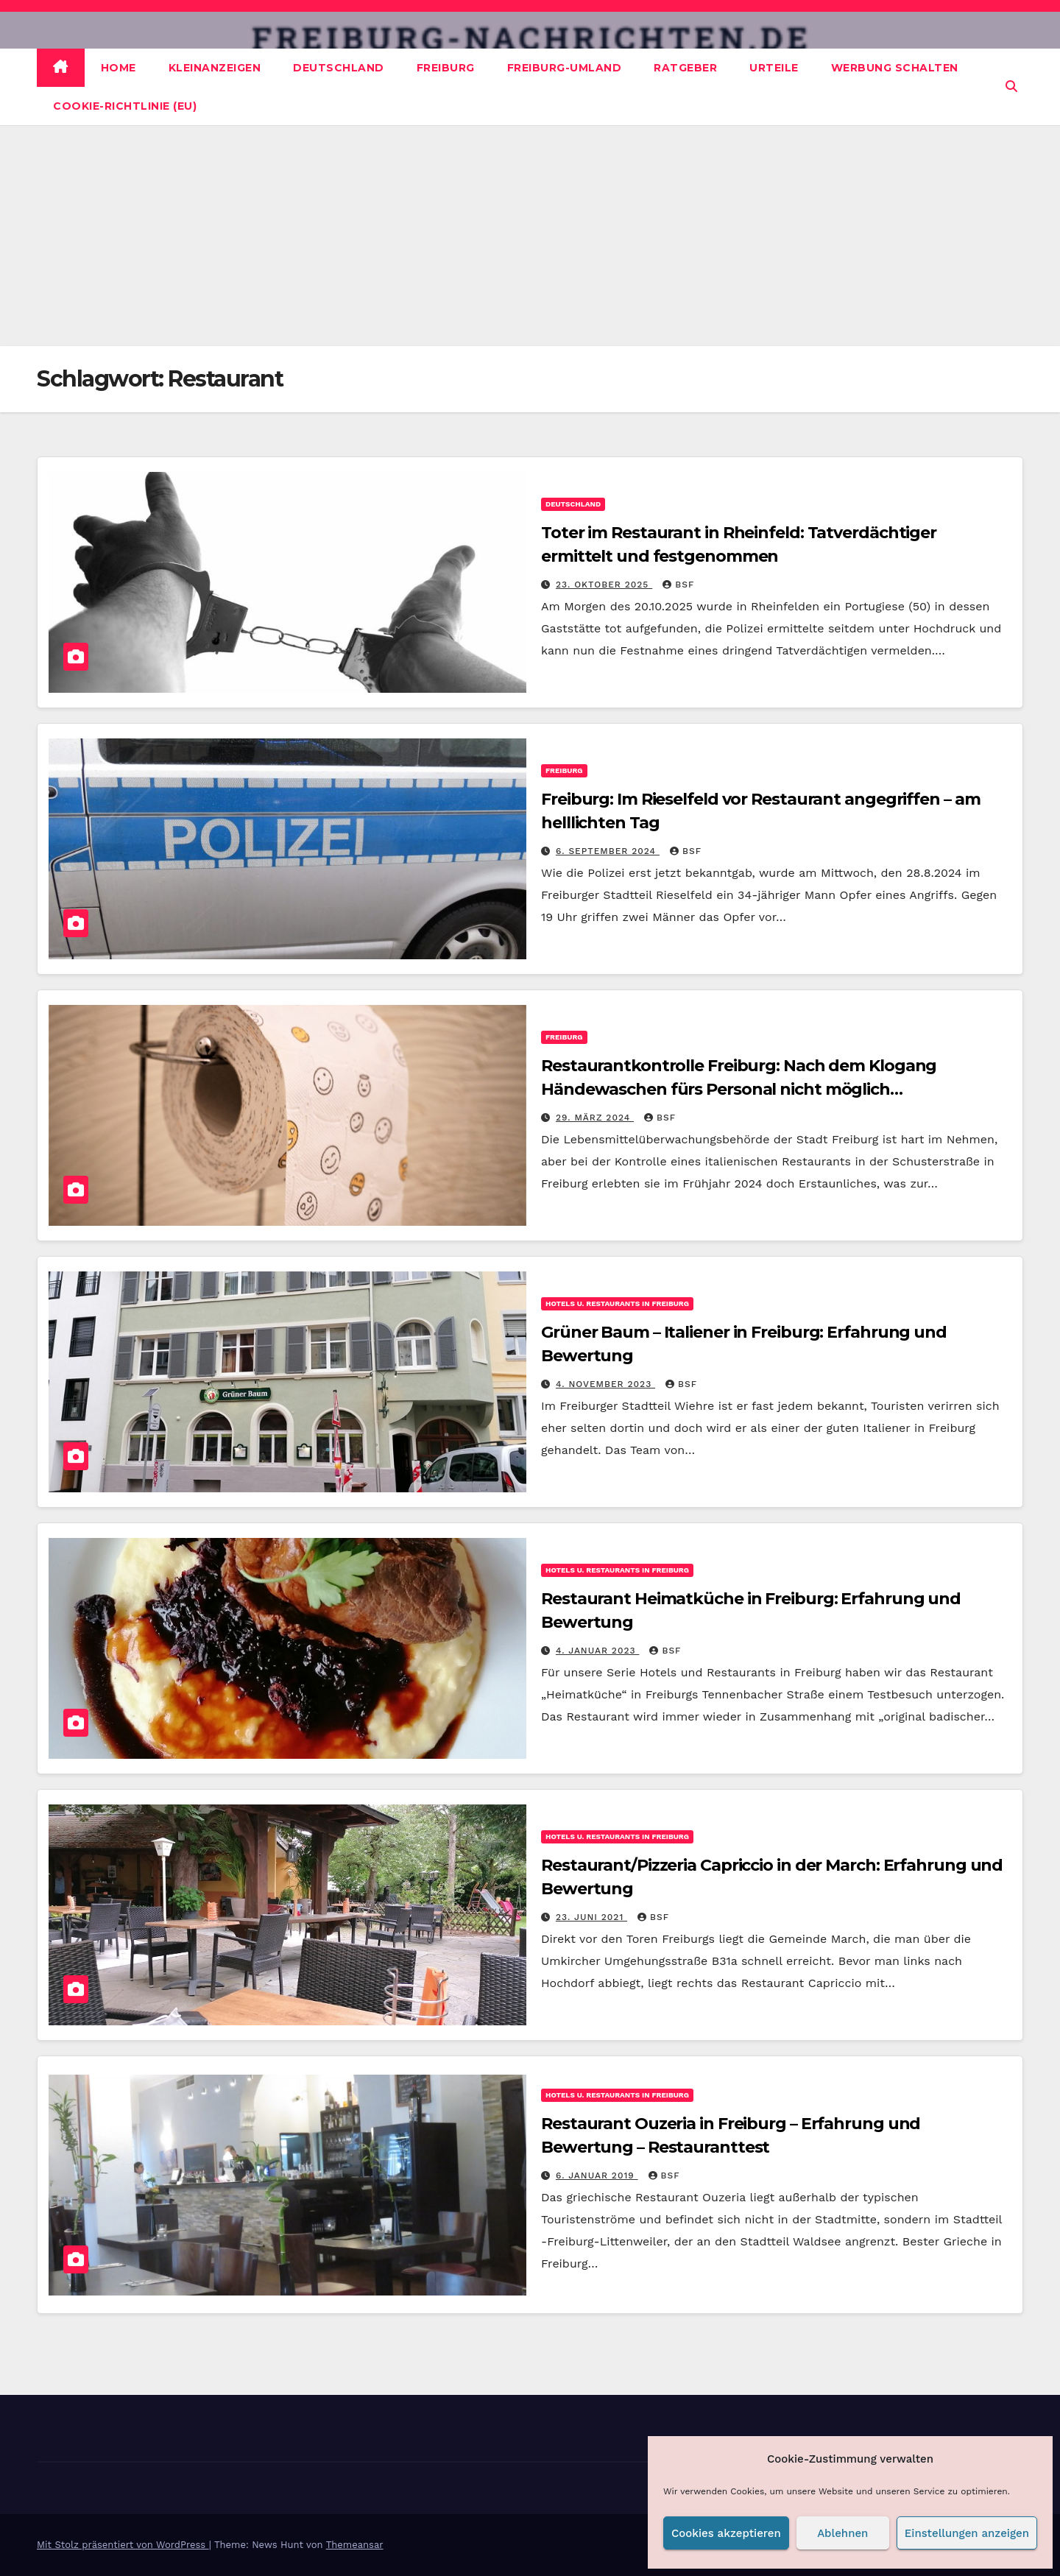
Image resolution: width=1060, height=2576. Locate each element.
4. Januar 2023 (598, 1650)
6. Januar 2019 (597, 2175)
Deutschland (338, 67)
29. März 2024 (595, 1117)
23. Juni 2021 (591, 1917)
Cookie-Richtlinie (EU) (125, 106)
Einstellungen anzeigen (967, 2533)
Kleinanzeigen (215, 67)
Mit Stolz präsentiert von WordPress (123, 2544)
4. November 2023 (605, 1384)
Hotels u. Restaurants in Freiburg (617, 1303)
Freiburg (446, 67)
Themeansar (355, 2544)
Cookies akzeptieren (726, 2533)
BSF (678, 584)
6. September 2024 (608, 851)
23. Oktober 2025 (604, 584)
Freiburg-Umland (564, 67)
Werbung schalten (894, 67)
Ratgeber (685, 67)
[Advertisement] (530, 236)
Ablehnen (842, 2533)
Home (118, 67)
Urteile (774, 67)
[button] (1011, 86)
